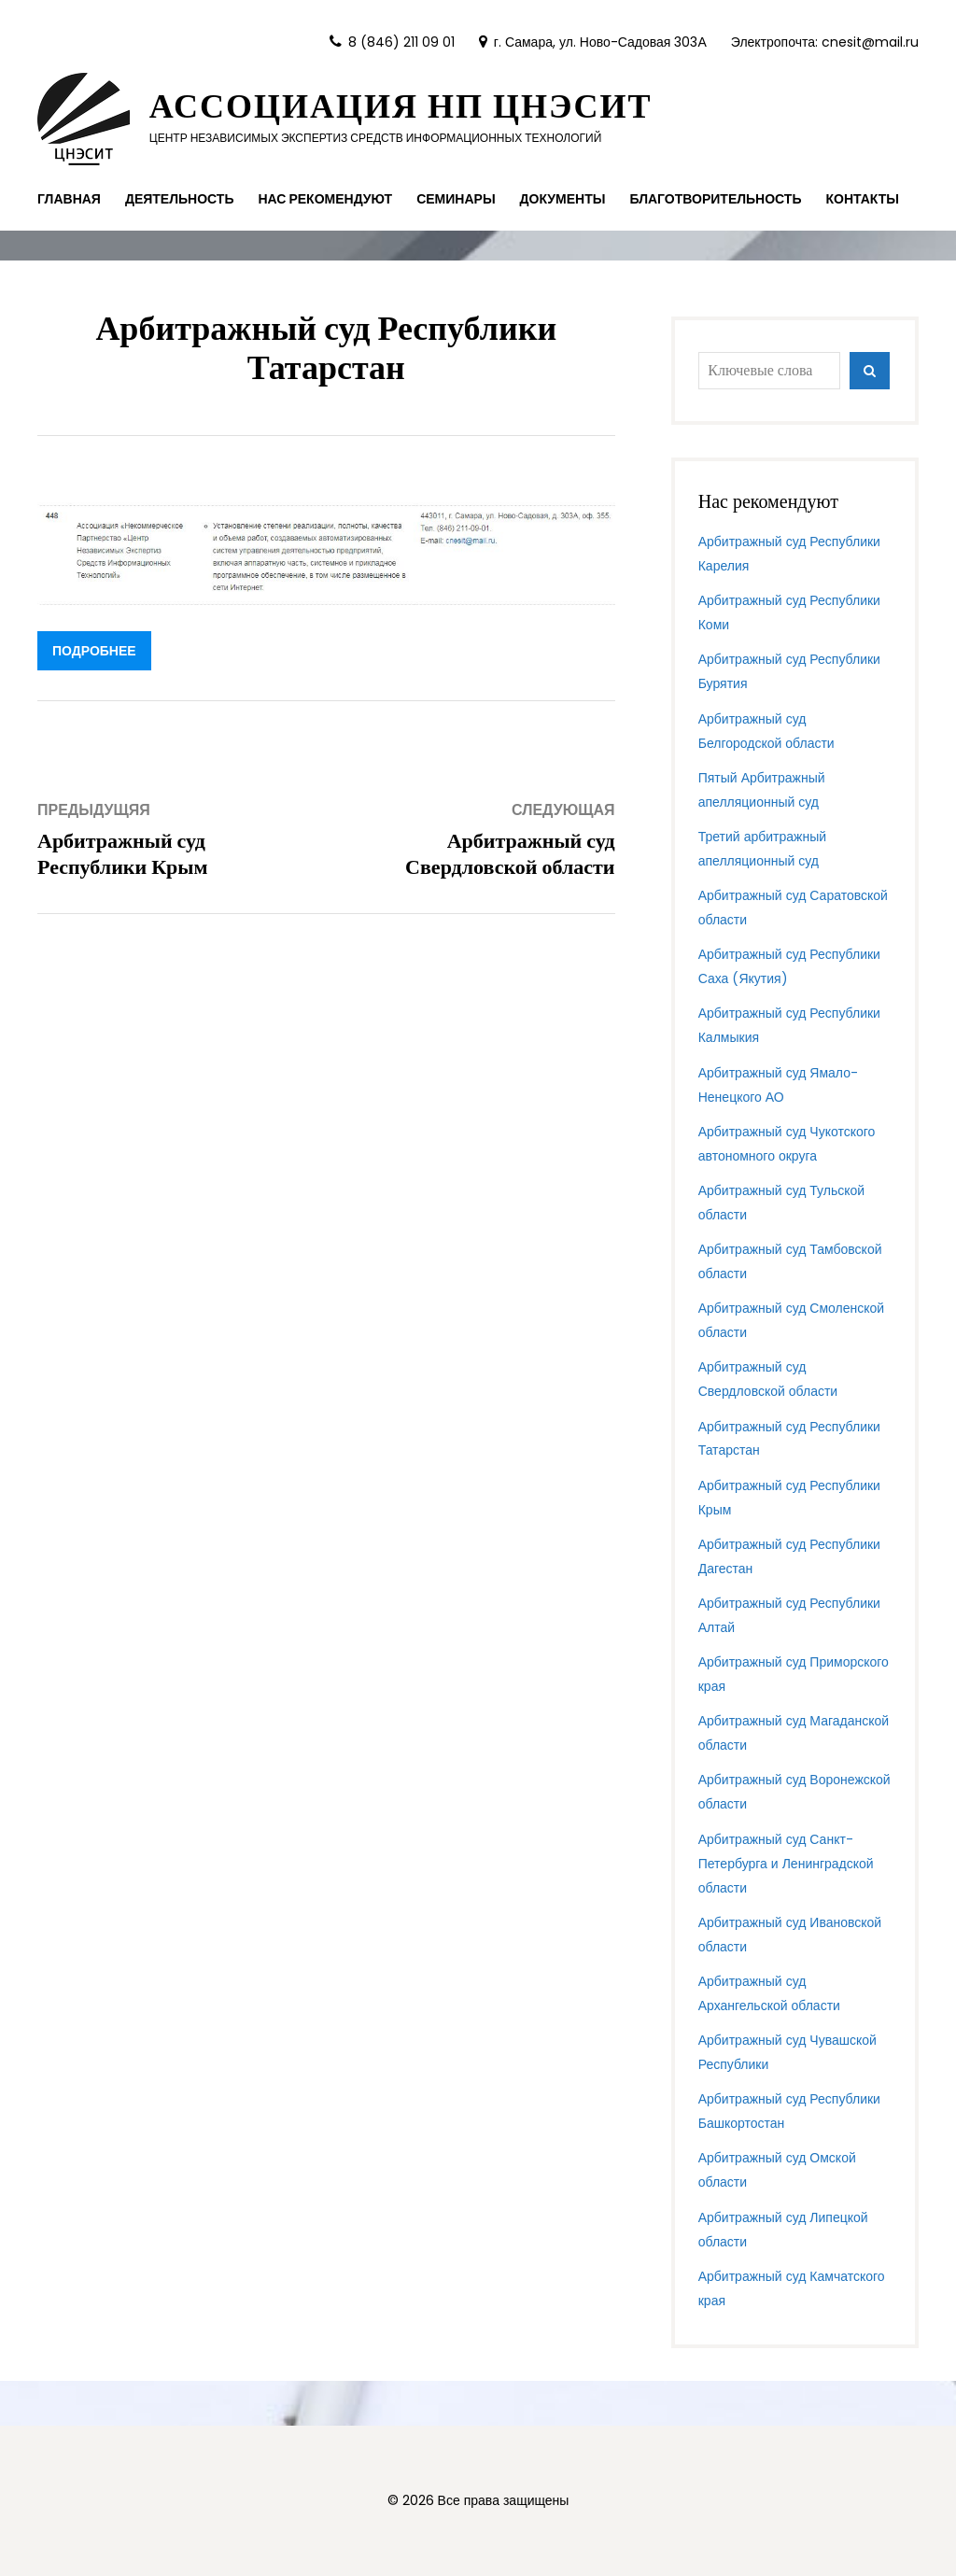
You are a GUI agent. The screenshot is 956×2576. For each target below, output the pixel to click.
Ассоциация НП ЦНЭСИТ (401, 106)
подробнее (94, 650)
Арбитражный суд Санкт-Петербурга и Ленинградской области (786, 1863)
